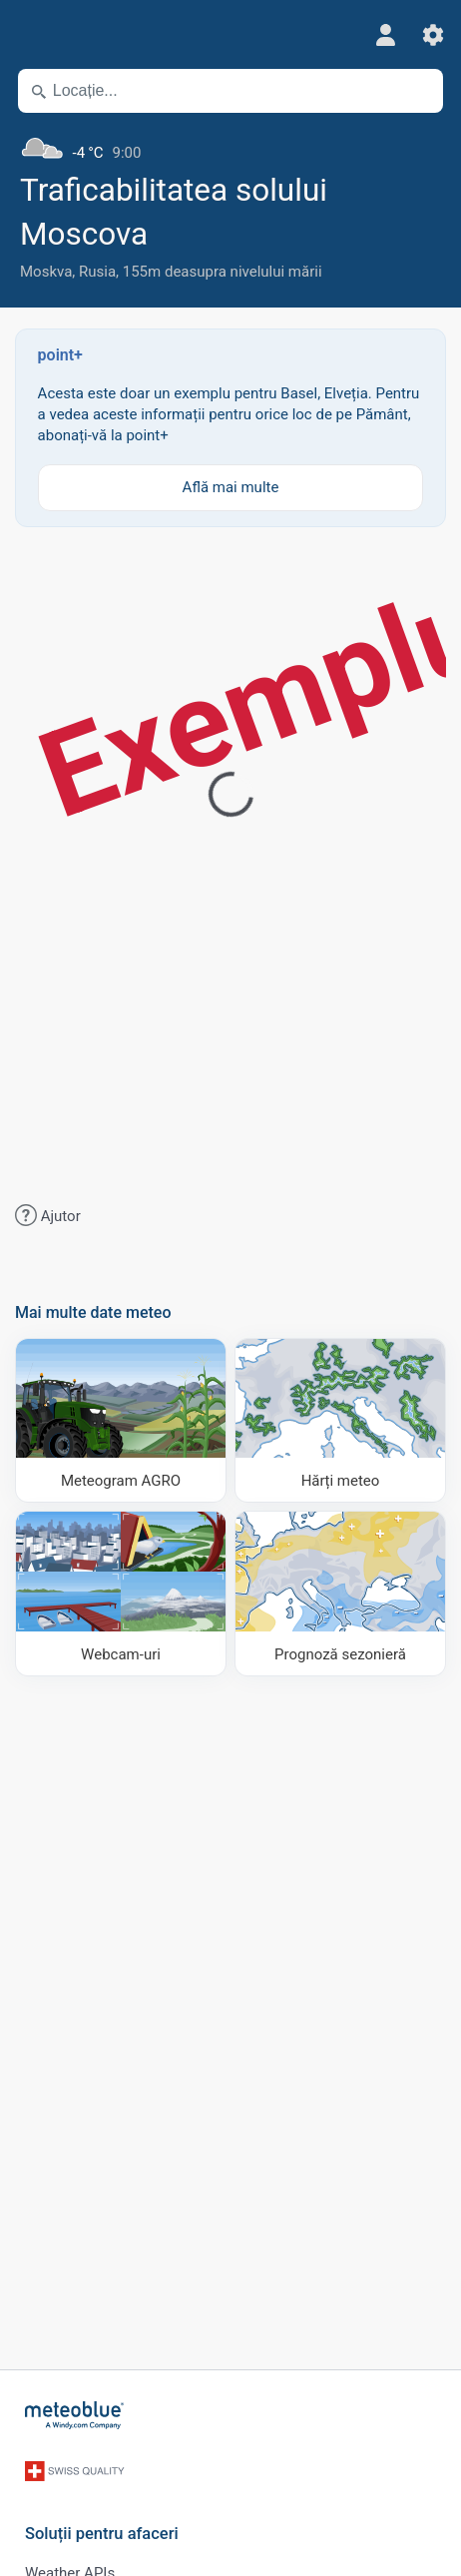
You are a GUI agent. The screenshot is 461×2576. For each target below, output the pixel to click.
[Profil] (385, 35)
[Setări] (433, 35)
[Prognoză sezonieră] (340, 1593)
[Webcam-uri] (121, 1593)
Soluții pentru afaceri (102, 2533)
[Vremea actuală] (230, 145)
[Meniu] (29, 35)
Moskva (46, 272)
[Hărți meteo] (340, 1420)
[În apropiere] (419, 91)
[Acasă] (75, 2415)
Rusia (97, 272)
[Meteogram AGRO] (121, 1420)
